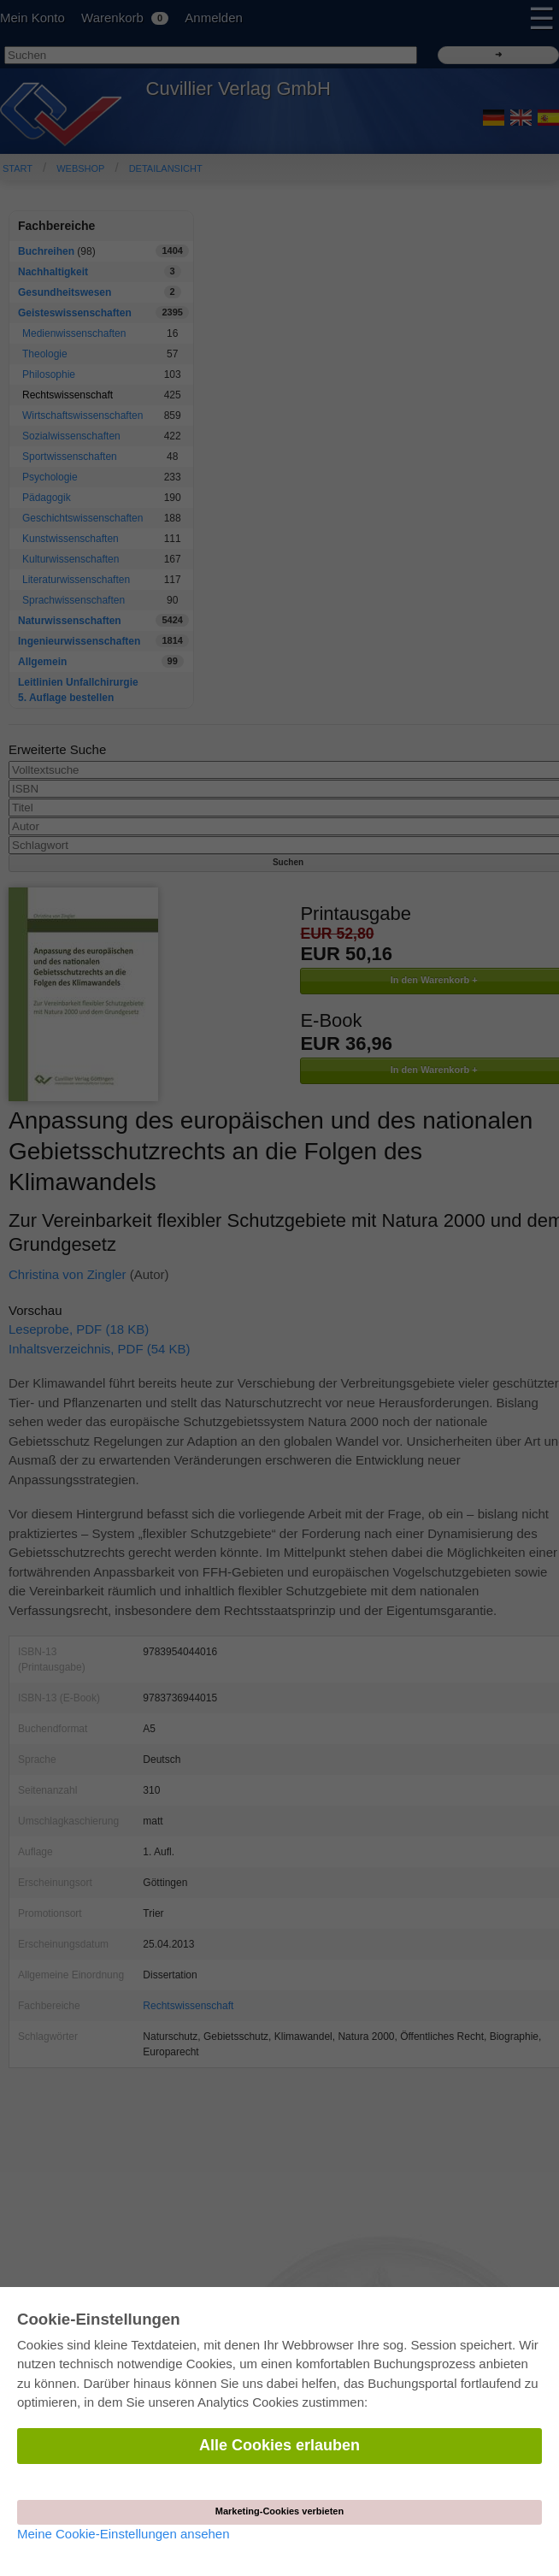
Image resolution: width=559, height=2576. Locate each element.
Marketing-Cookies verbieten (279, 2511)
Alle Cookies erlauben (279, 2445)
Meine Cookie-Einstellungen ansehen (123, 2533)
